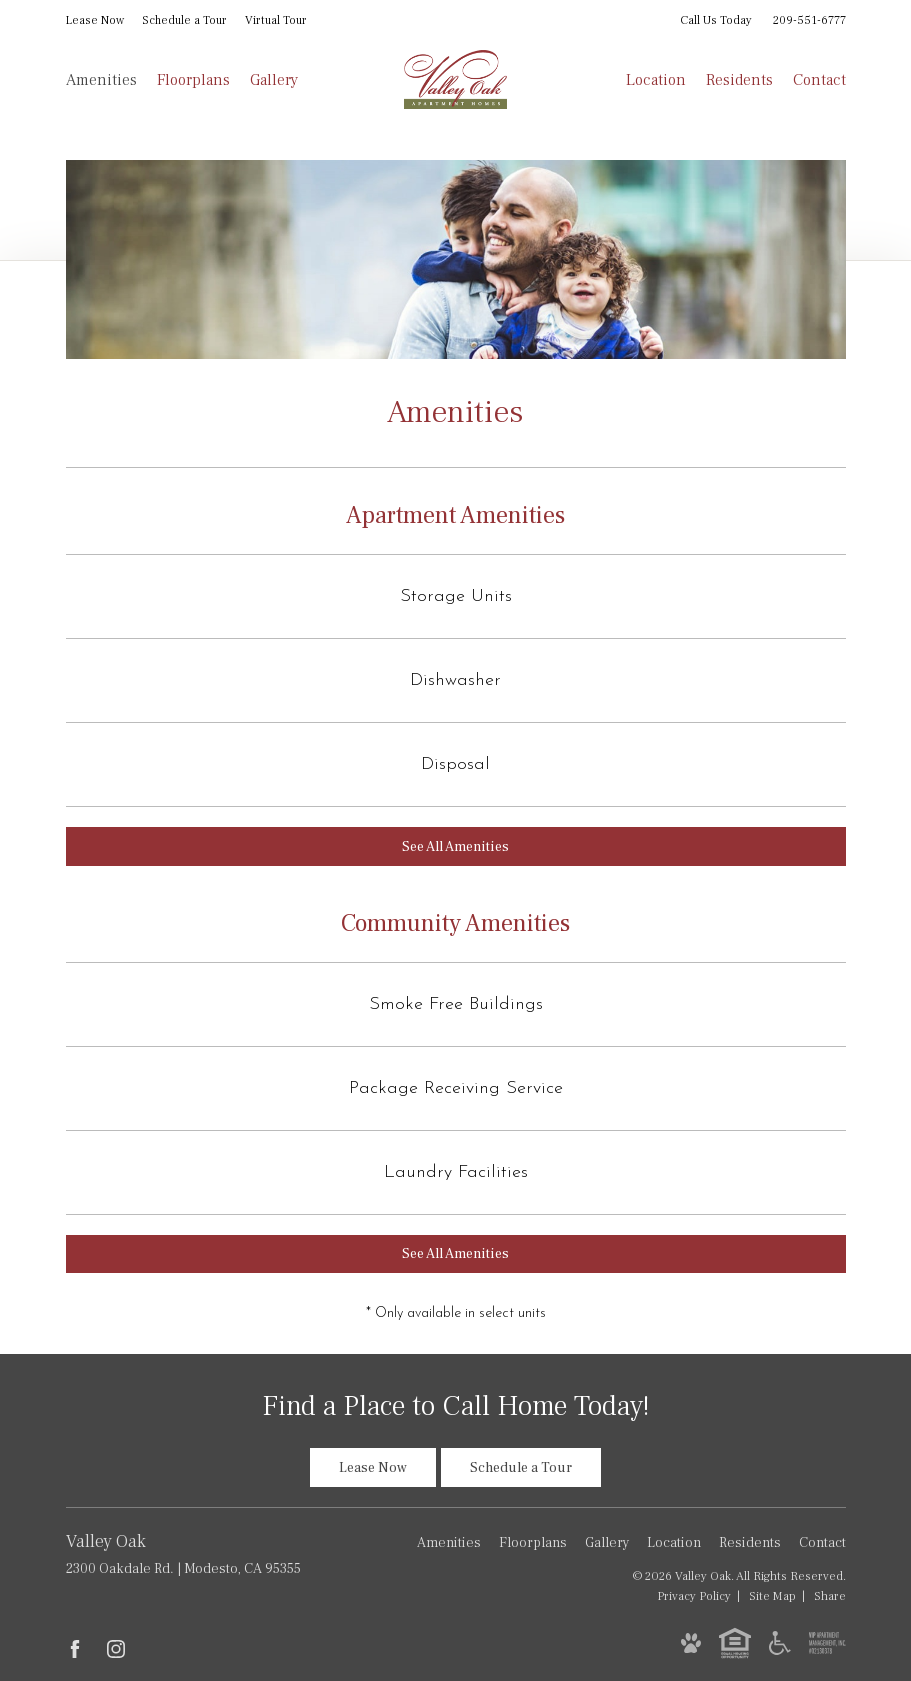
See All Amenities (455, 847)
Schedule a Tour (184, 20)
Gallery (274, 80)
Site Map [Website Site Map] (772, 1596)
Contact (819, 80)
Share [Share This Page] (830, 1596)
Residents (739, 80)
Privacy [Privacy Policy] (694, 1596)
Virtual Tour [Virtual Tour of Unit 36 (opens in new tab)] (276, 20)
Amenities (101, 80)
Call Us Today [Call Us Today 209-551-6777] (763, 20)
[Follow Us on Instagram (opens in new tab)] (116, 1649)
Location (656, 80)
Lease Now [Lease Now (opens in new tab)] (95, 20)
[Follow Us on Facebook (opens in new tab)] (75, 1649)
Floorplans (193, 80)
